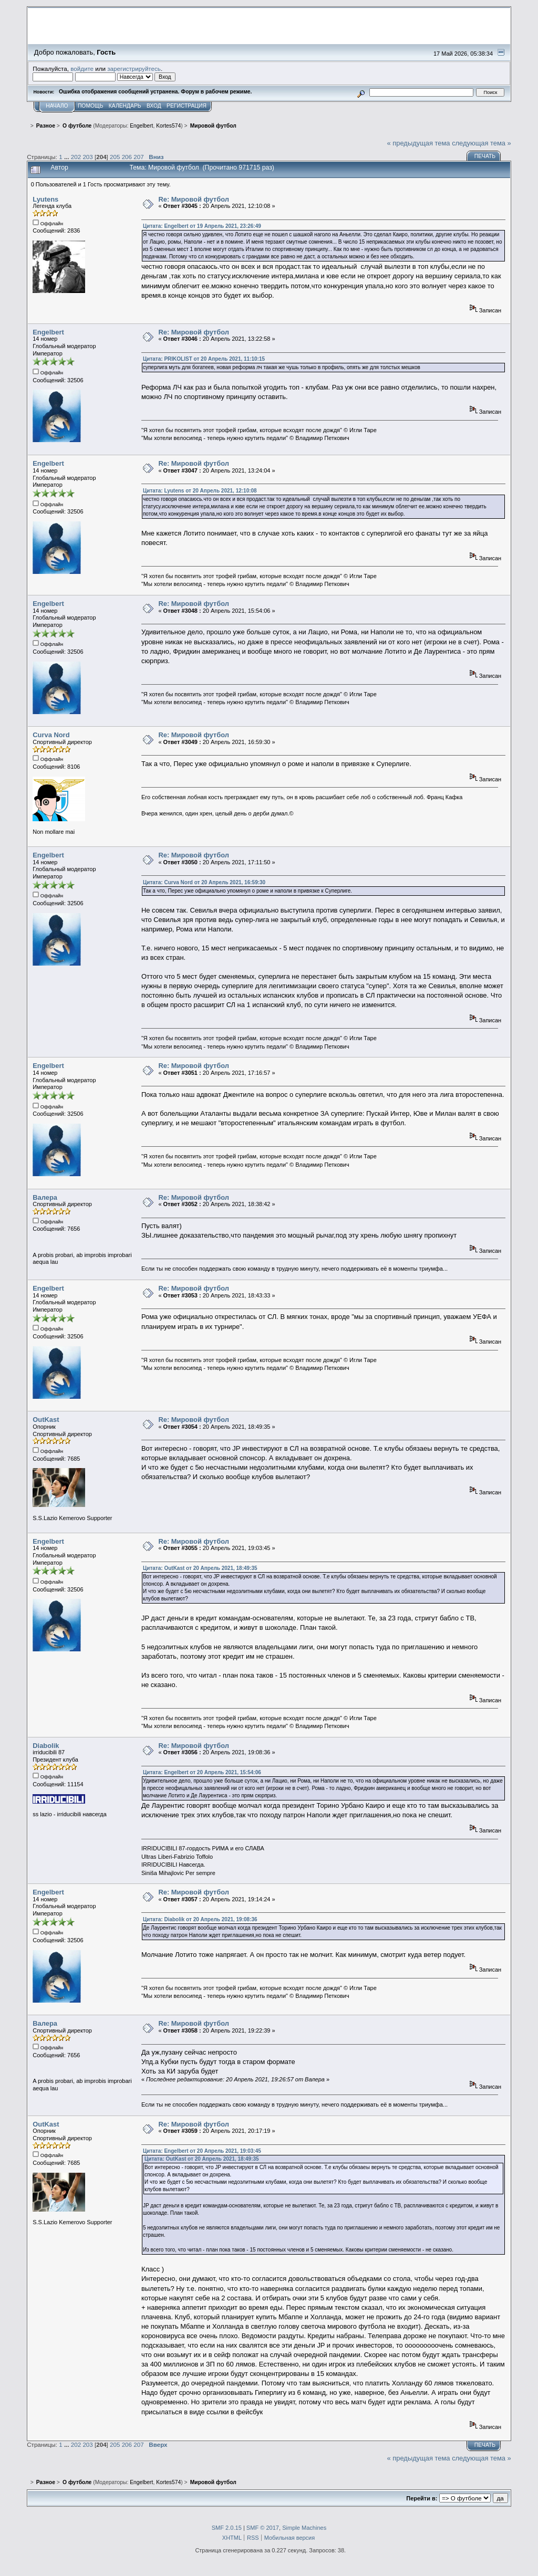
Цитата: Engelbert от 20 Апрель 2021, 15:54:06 (202, 1772)
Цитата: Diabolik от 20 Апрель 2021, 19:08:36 (200, 1919)
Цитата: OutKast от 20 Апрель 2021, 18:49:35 (200, 1568)
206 (127, 156)
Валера (45, 1197)
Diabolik (46, 1746)
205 (115, 156)
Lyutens (45, 199)
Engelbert (141, 126)
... (67, 156)
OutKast (46, 1419)
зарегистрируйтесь (134, 68)
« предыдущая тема (418, 143)
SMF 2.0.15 (227, 2528)
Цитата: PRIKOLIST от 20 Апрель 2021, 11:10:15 (204, 359)
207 (138, 156)
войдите (82, 68)
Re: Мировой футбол (193, 199)
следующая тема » (481, 143)
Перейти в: (421, 2498)
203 (87, 156)
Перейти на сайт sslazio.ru (445, 40)
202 (76, 156)
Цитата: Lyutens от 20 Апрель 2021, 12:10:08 (200, 491)
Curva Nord (51, 735)
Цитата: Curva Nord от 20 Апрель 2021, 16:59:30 (204, 882)
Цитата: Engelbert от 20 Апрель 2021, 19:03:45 (202, 2151)
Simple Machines (304, 2528)
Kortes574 (168, 126)
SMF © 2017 (262, 2528)
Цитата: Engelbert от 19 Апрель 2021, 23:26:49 (202, 226)
